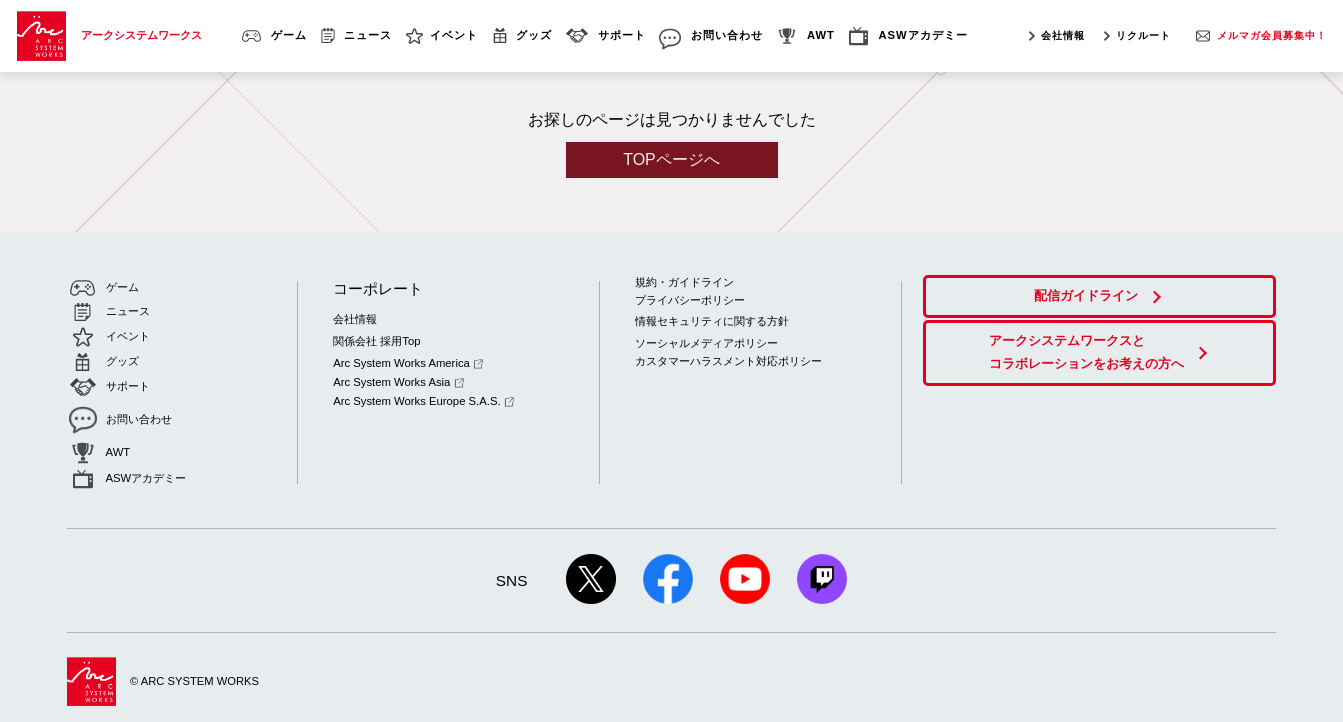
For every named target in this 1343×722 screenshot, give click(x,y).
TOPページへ (671, 159)
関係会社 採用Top (376, 339)
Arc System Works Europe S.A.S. (422, 395)
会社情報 (1063, 35)
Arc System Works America (407, 360)
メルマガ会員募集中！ (1272, 35)
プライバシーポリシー (690, 299)
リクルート (1143, 35)
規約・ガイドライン (684, 282)
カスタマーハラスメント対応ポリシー (728, 359)
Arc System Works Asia (397, 378)
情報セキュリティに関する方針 (712, 320)
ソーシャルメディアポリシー (706, 341)
